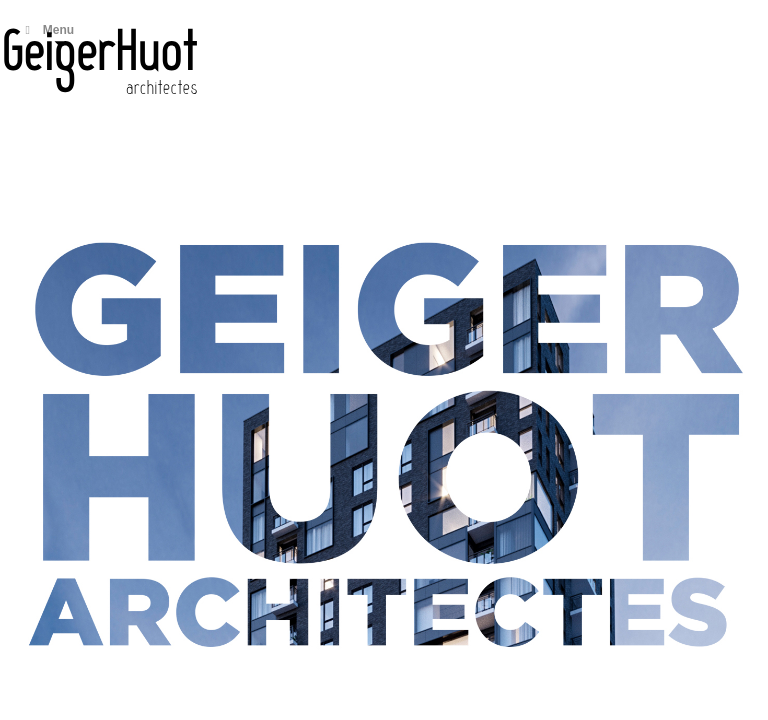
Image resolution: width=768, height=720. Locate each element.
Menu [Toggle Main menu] (47, 30)
